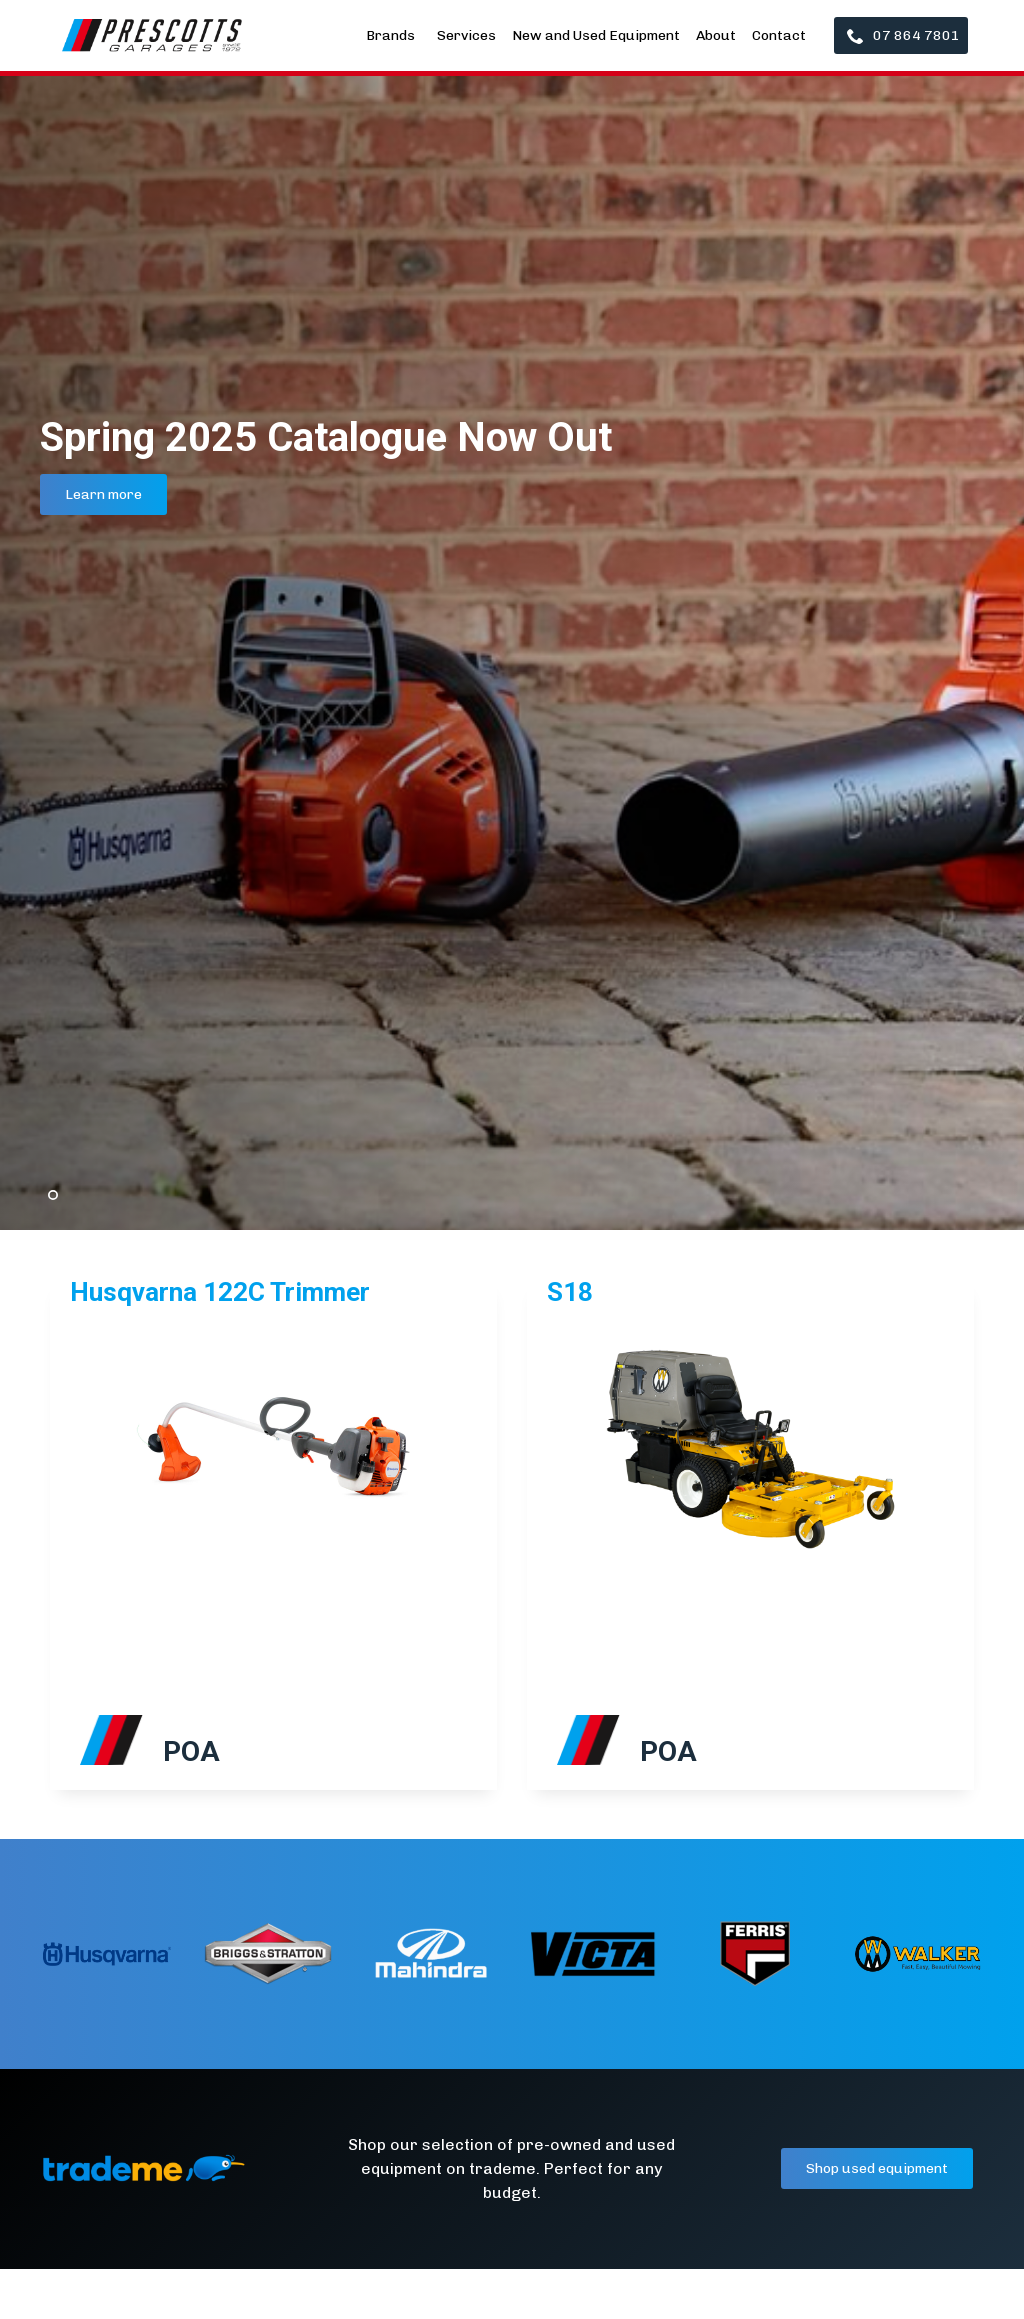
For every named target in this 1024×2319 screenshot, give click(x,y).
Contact (779, 35)
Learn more (103, 494)
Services (466, 35)
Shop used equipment (877, 2168)
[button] (40, 1552)
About (716, 35)
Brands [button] (392, 35)
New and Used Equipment (596, 35)
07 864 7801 (903, 35)
